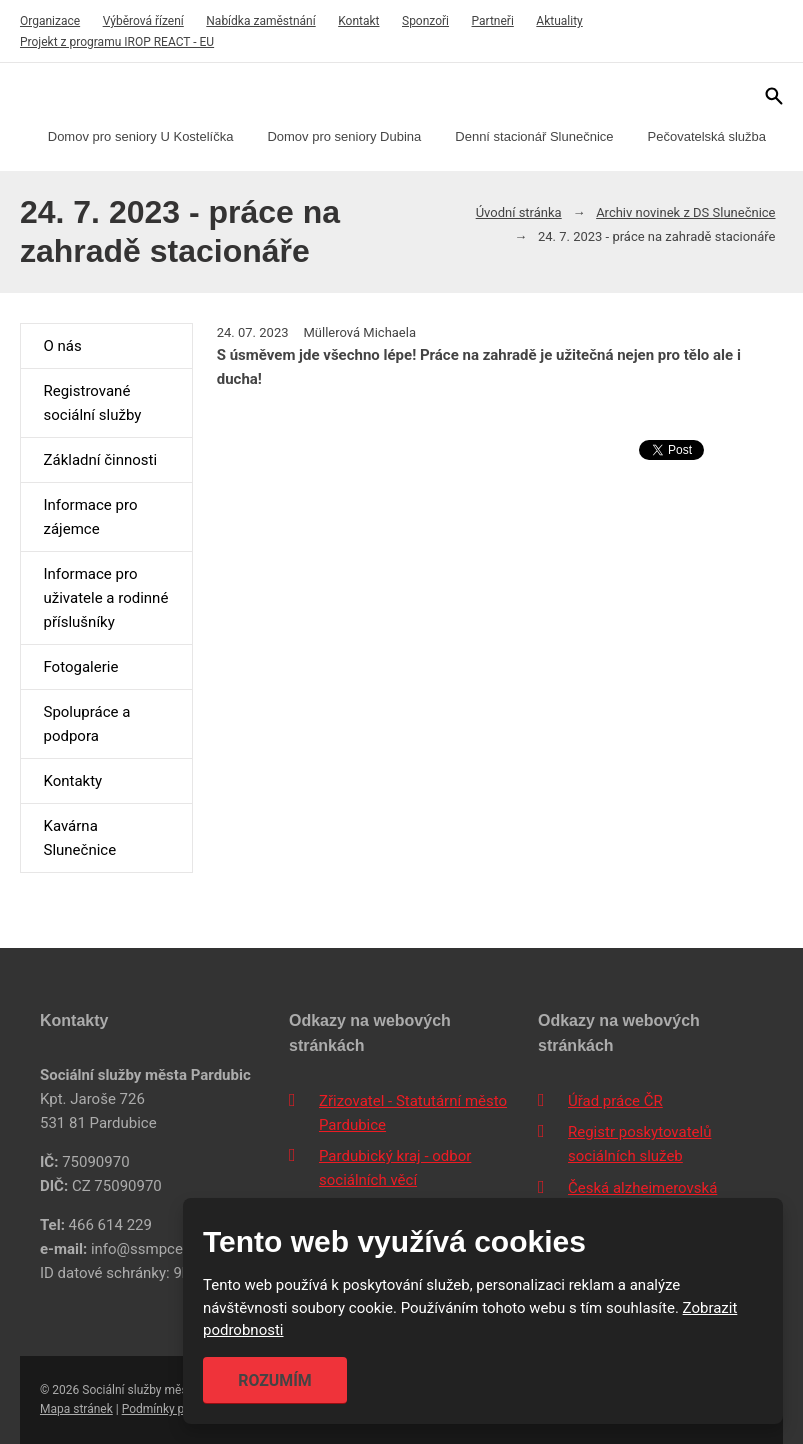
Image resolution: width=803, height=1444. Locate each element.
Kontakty (72, 781)
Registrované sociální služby (92, 403)
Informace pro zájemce (90, 517)
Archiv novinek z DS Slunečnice (685, 212)
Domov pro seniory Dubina (344, 136)
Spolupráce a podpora (86, 724)
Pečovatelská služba (707, 136)
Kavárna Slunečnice (79, 838)
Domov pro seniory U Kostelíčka (141, 136)
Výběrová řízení (143, 21)
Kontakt (358, 21)
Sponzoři (425, 21)
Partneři (493, 21)
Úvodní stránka (519, 212)
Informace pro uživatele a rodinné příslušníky (105, 598)
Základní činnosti (100, 460)
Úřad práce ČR (615, 1101)
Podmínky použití (168, 1409)
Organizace (50, 21)
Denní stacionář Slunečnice (534, 136)
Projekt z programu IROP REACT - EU (117, 42)
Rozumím (275, 1380)
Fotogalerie (80, 667)
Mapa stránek (76, 1409)
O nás (62, 346)
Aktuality (559, 21)
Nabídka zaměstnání (260, 21)
